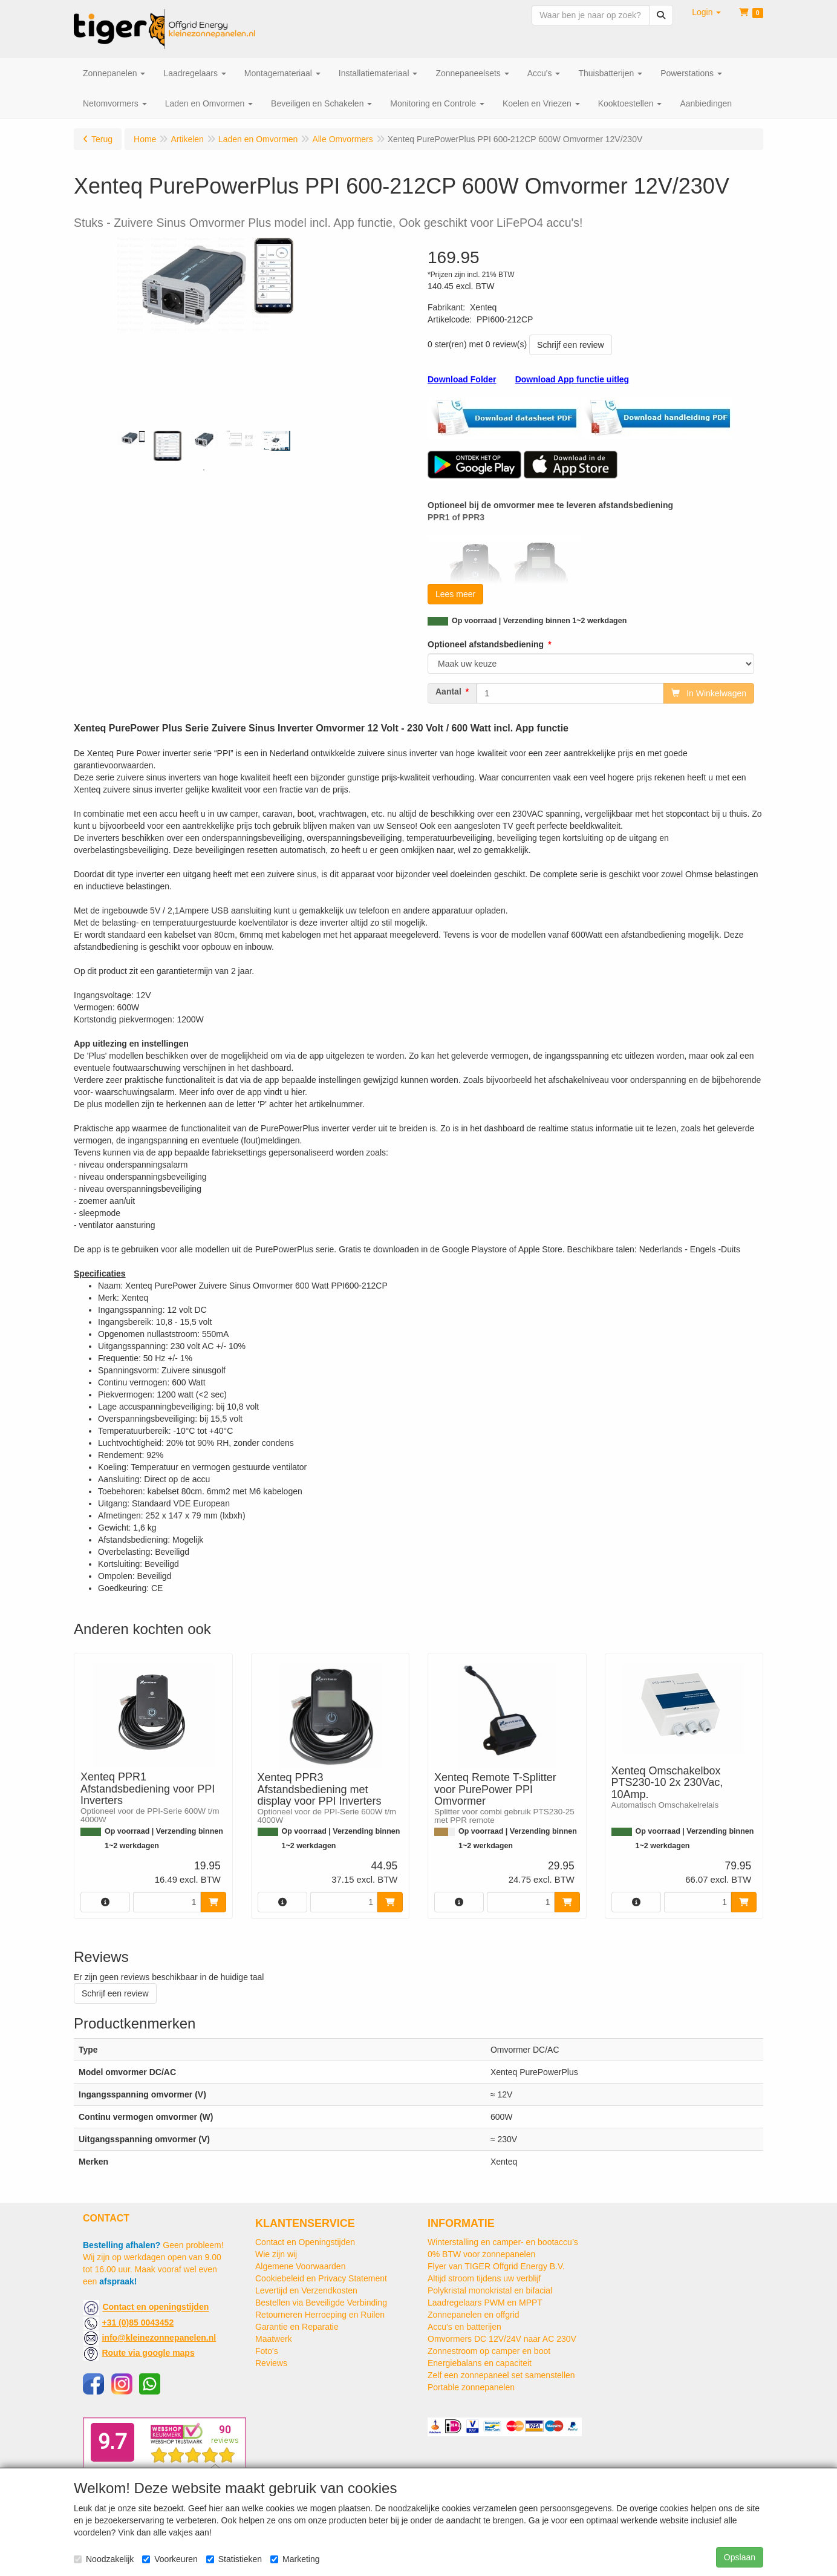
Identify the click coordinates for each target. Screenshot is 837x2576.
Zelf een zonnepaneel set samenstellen (501, 2375)
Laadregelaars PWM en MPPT (485, 2302)
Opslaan (739, 2557)
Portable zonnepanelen (471, 2387)
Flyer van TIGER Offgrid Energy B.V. (496, 2266)
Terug (101, 139)
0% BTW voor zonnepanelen (481, 2254)
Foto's (266, 2351)
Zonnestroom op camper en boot (489, 2351)
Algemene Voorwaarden (300, 2266)
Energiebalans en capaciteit (480, 2363)
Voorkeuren (170, 2559)
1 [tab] (204, 470)
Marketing (294, 2559)
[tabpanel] (131, 438)
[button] (706, 12)
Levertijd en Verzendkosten (306, 2290)
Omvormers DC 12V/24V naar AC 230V (502, 2339)
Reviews (271, 2363)
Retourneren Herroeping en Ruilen (320, 2314)
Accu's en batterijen (464, 2327)
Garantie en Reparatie (297, 2327)
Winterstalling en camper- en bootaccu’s (503, 2242)
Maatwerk (273, 2339)
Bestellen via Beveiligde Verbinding (321, 2302)
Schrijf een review (570, 345)
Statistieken (234, 2559)
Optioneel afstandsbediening (486, 644)
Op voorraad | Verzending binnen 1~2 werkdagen (539, 620)
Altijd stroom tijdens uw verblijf (484, 2278)
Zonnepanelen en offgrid (473, 2314)
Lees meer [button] (455, 594)
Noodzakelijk (104, 2559)
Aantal (448, 691)
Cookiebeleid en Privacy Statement (321, 2278)
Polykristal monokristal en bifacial (490, 2290)
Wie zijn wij (276, 2254)
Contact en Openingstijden (305, 2242)
